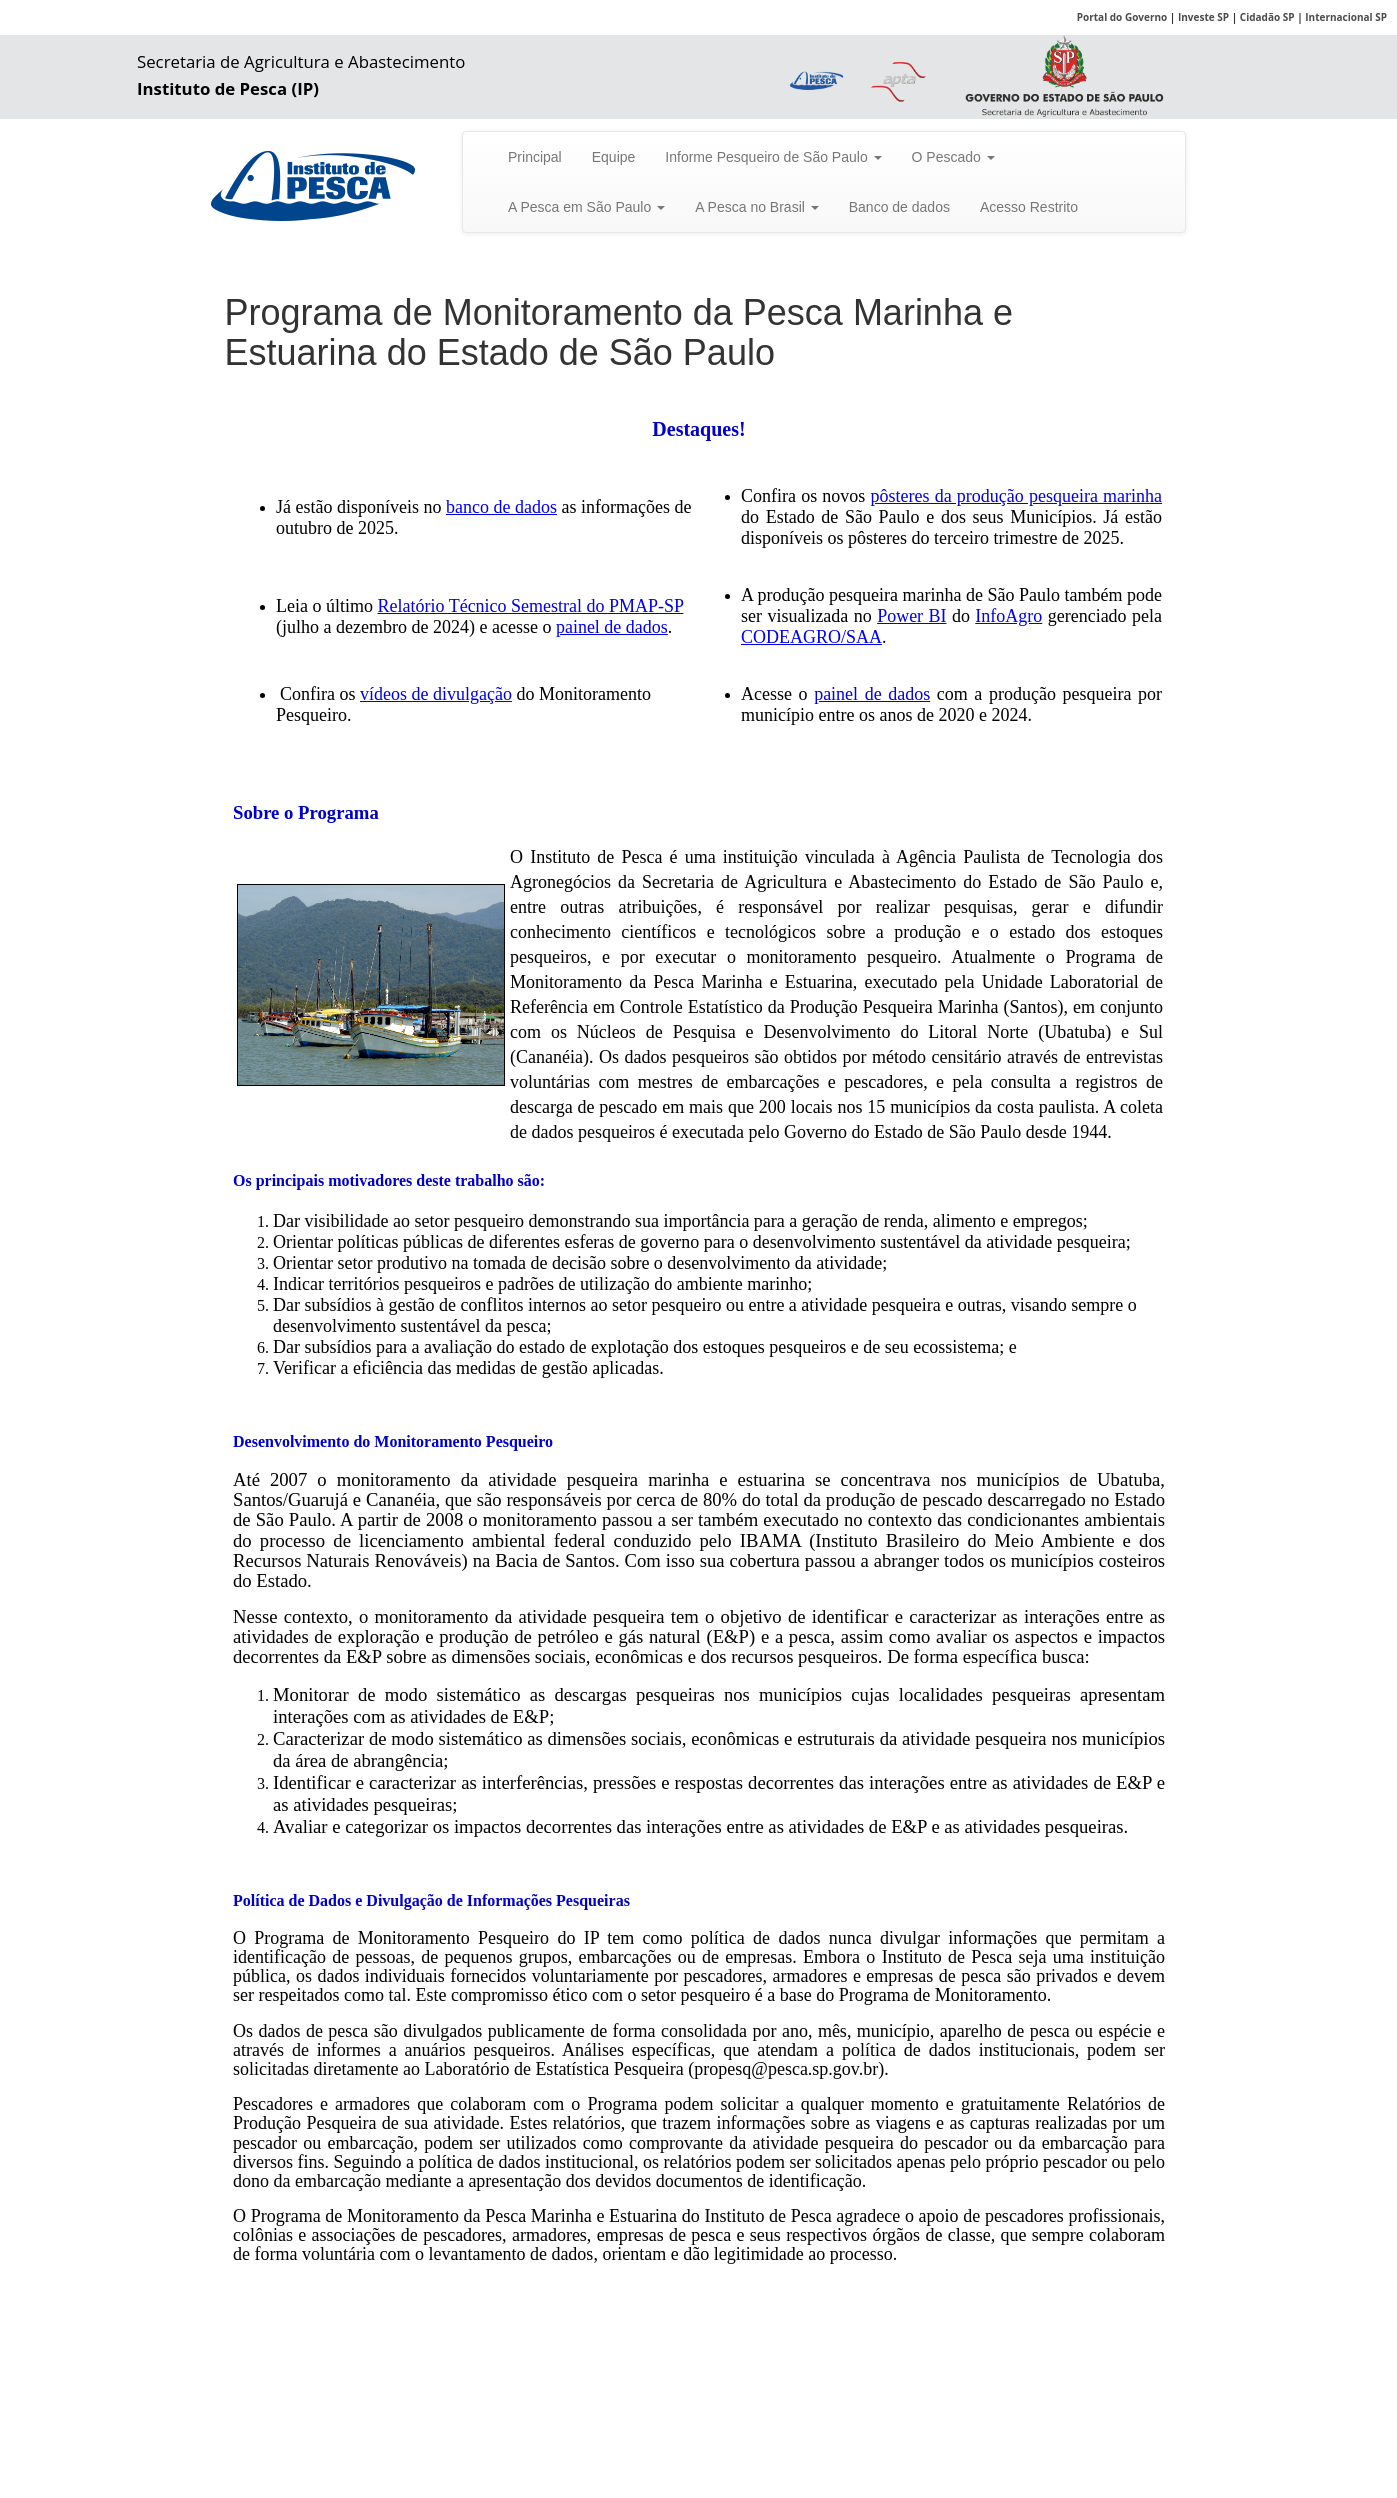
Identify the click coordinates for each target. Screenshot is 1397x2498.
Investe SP (1203, 17)
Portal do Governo (1122, 17)
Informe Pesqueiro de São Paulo (773, 157)
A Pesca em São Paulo (586, 207)
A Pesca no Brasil (757, 207)
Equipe (614, 157)
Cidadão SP (1267, 17)
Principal (535, 157)
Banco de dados (899, 207)
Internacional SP (1346, 17)
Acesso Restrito (1029, 207)
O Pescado (953, 157)
